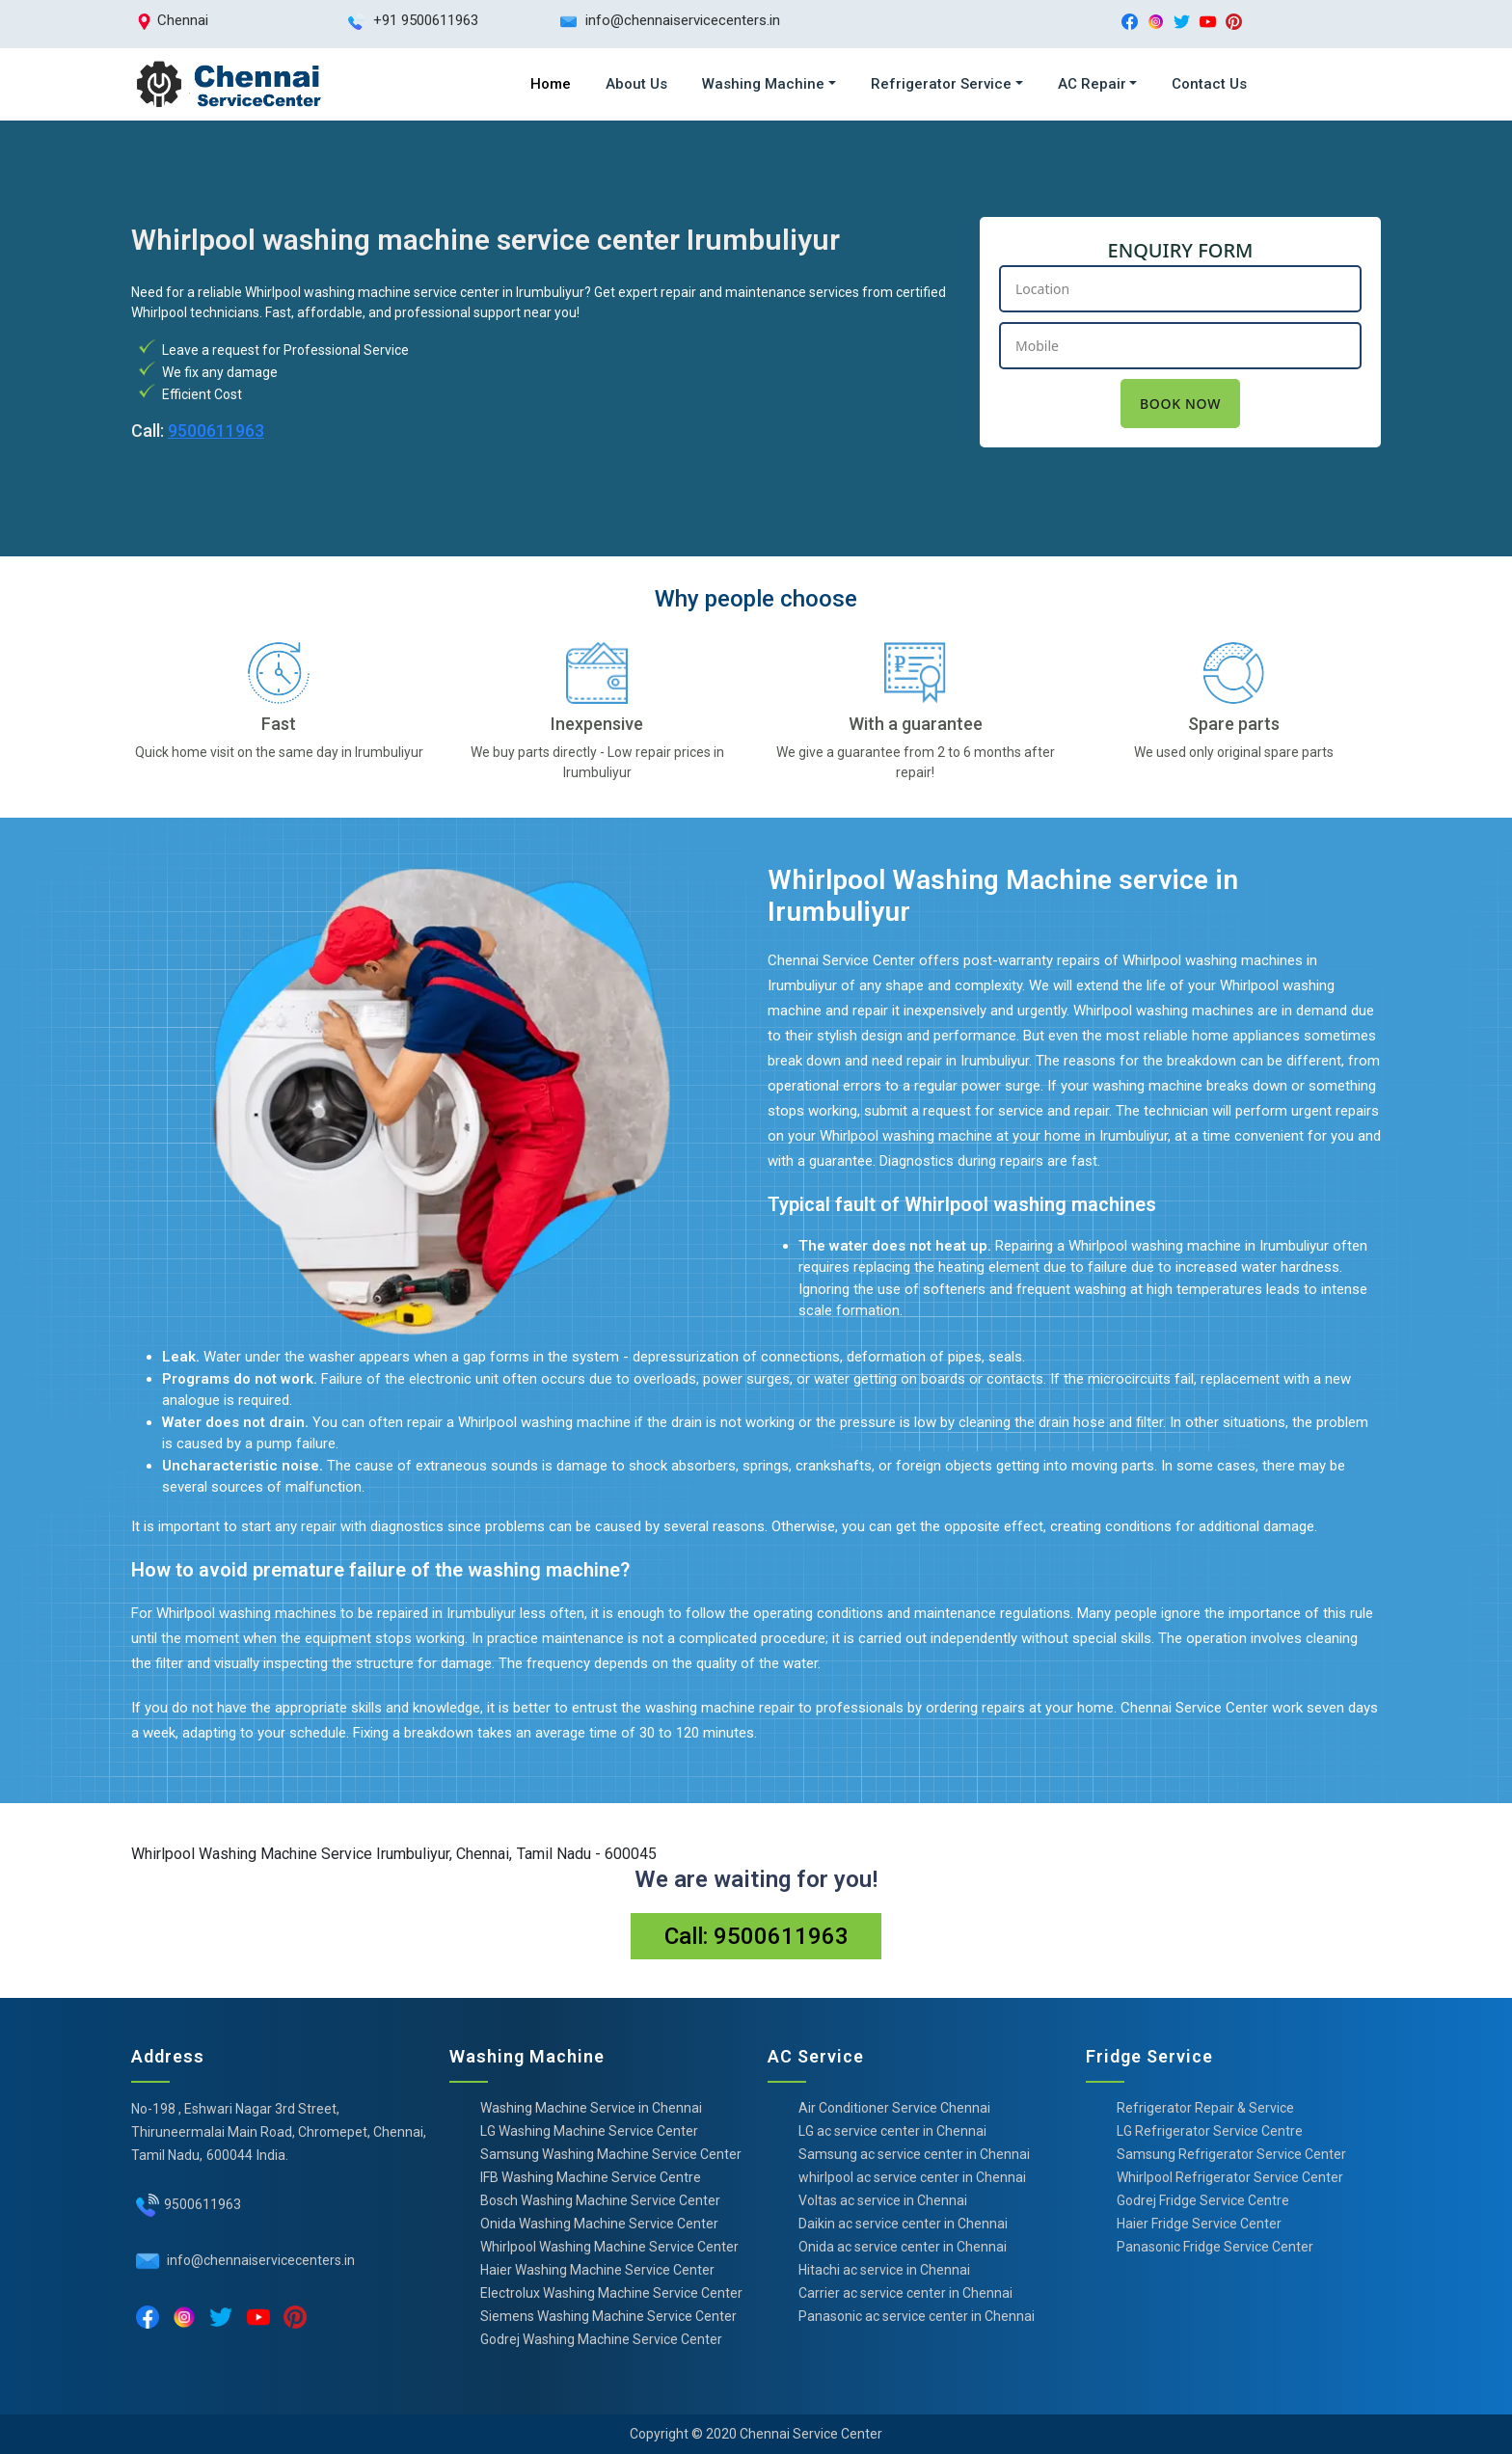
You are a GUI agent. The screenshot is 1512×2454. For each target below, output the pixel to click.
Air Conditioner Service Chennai (894, 2108)
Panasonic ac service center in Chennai (916, 2316)
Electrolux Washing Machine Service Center (611, 2293)
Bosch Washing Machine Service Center (600, 2200)
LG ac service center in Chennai (892, 2131)
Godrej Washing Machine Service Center (601, 2339)
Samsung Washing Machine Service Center (611, 2154)
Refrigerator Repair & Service (1205, 2108)
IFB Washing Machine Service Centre (590, 2177)
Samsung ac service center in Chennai (914, 2154)
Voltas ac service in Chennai (882, 2200)
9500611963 (216, 430)
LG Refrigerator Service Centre (1210, 2131)
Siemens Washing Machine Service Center (608, 2316)
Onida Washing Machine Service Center (599, 2223)
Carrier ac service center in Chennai (905, 2293)
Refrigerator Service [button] (941, 84)
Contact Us (1209, 84)
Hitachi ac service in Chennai (884, 2270)
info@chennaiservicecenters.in (259, 2260)
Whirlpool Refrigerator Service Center (1230, 2177)
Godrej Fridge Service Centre (1203, 2200)
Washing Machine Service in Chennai (591, 2108)
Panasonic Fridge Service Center (1215, 2246)
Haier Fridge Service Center (1199, 2223)
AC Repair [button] (1092, 84)
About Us (636, 84)
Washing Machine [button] (763, 84)
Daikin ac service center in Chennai (903, 2223)
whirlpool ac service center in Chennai (912, 2177)
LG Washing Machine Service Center (589, 2131)
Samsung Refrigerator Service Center (1231, 2154)
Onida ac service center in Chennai (902, 2246)
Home (550, 84)
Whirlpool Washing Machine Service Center (609, 2246)
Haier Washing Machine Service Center (597, 2270)
